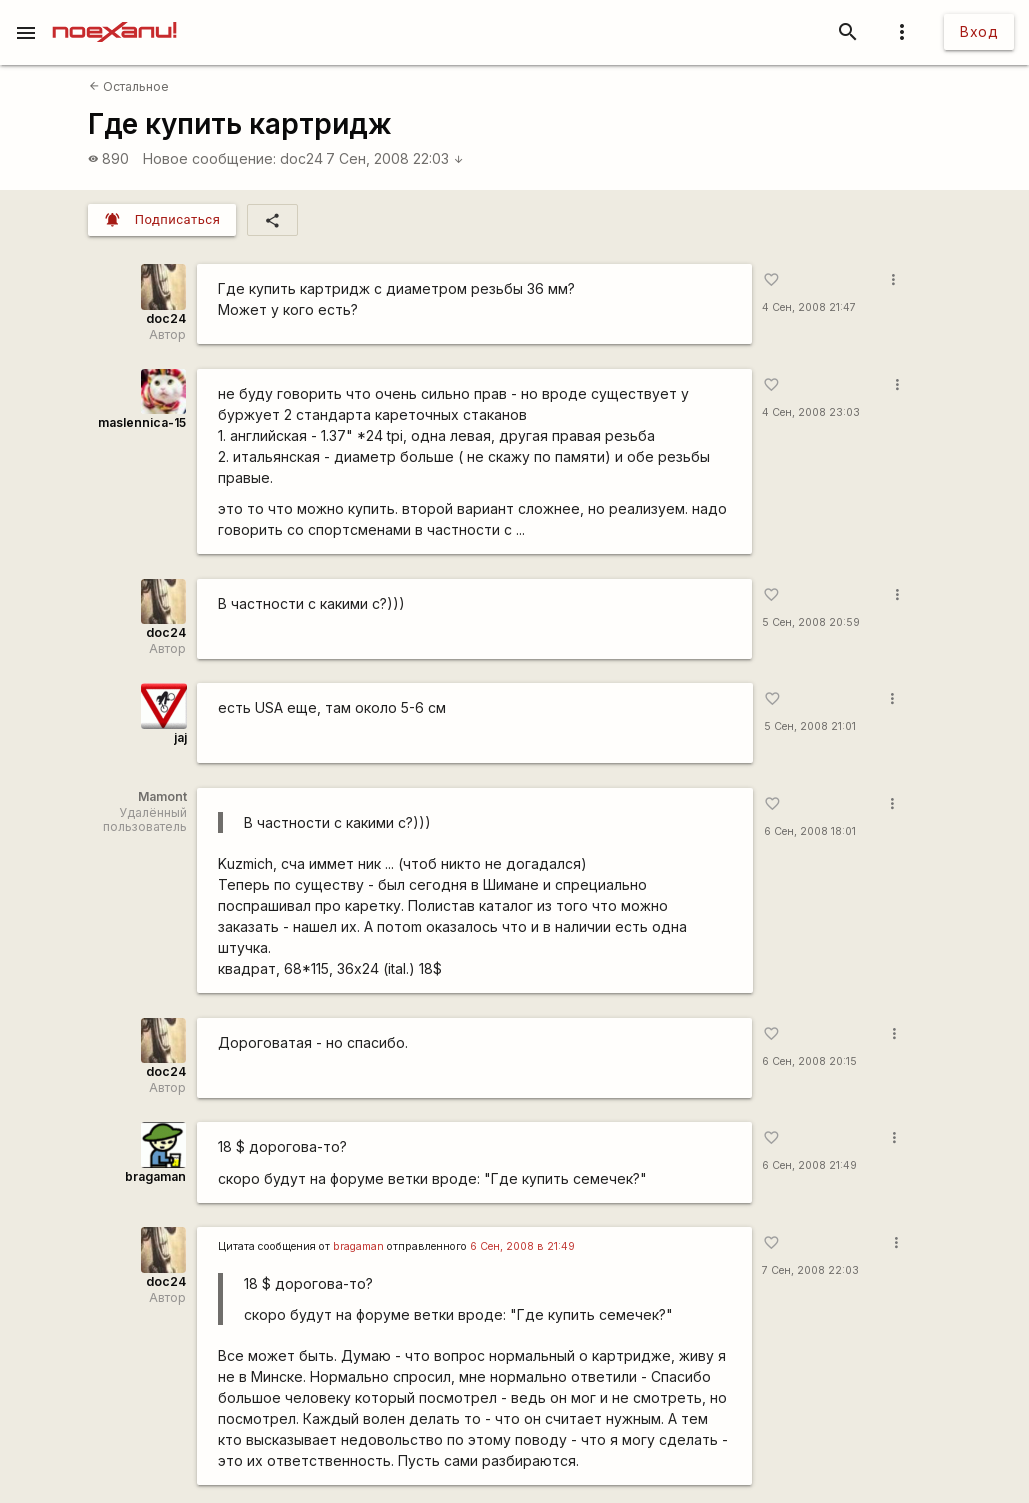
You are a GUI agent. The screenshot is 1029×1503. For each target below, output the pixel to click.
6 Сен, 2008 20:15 (809, 1061)
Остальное (129, 86)
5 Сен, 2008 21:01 (810, 726)
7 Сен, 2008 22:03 (395, 158)
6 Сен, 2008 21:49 (809, 1165)
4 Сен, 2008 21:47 (809, 307)
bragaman (155, 1176)
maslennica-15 (142, 422)
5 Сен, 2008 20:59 (811, 622)
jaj (180, 737)
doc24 (301, 158)
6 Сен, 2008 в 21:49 (522, 1246)
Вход (979, 31)
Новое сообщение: (209, 158)
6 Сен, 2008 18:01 (810, 831)
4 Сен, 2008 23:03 (811, 412)
